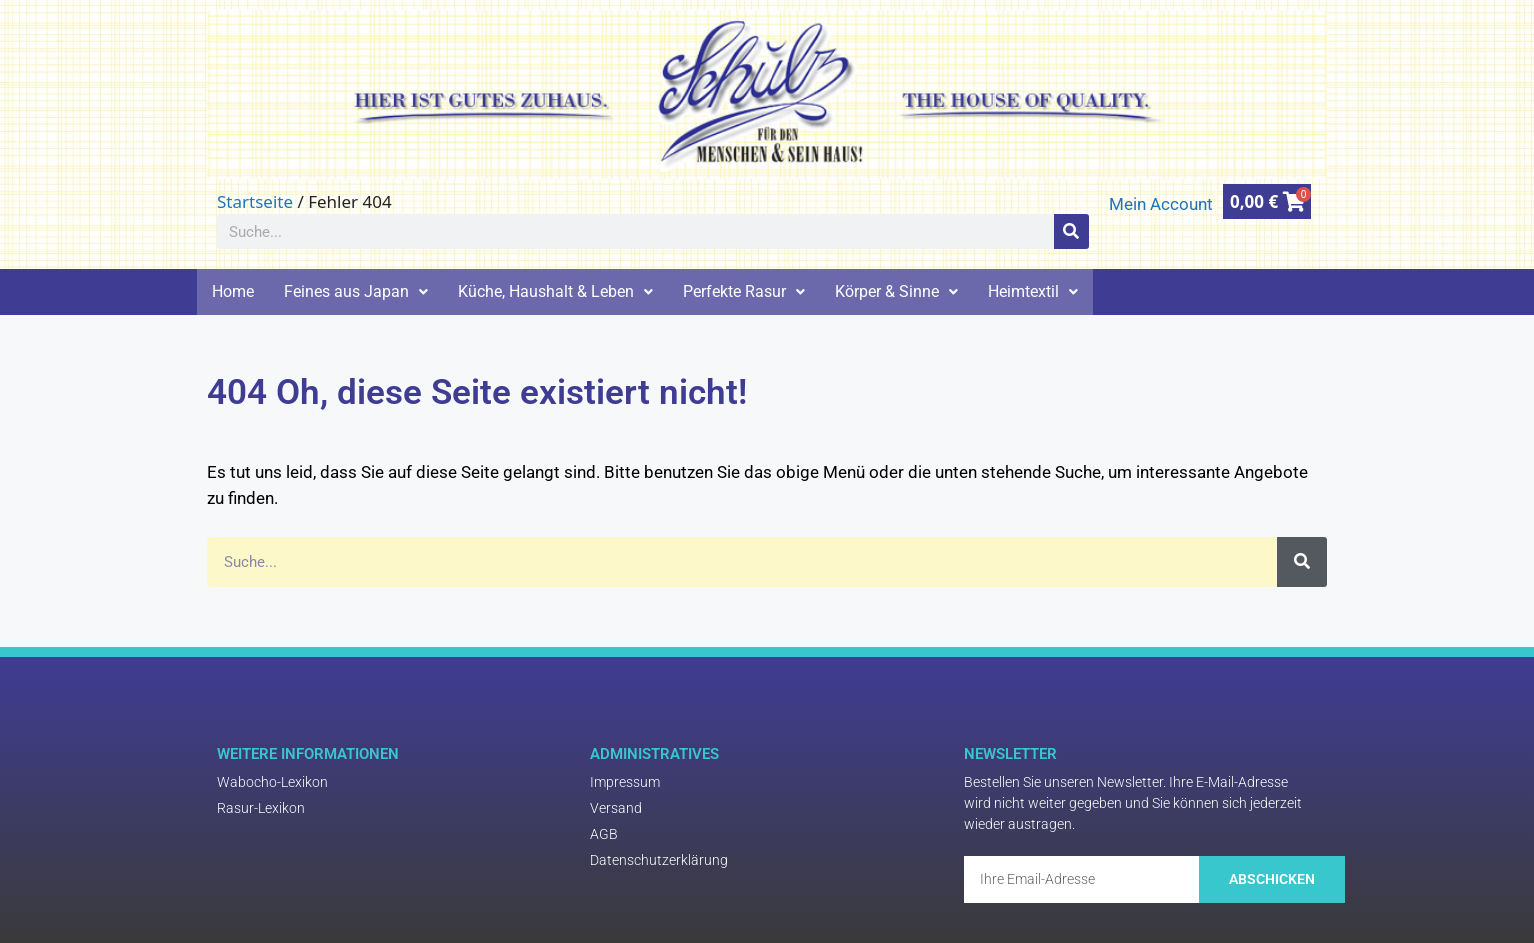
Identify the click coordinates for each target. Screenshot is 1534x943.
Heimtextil (1033, 291)
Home (233, 291)
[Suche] (1071, 231)
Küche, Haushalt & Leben (555, 291)
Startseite (255, 201)
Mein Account (1161, 204)
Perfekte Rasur (744, 291)
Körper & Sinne (896, 291)
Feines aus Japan (356, 291)
